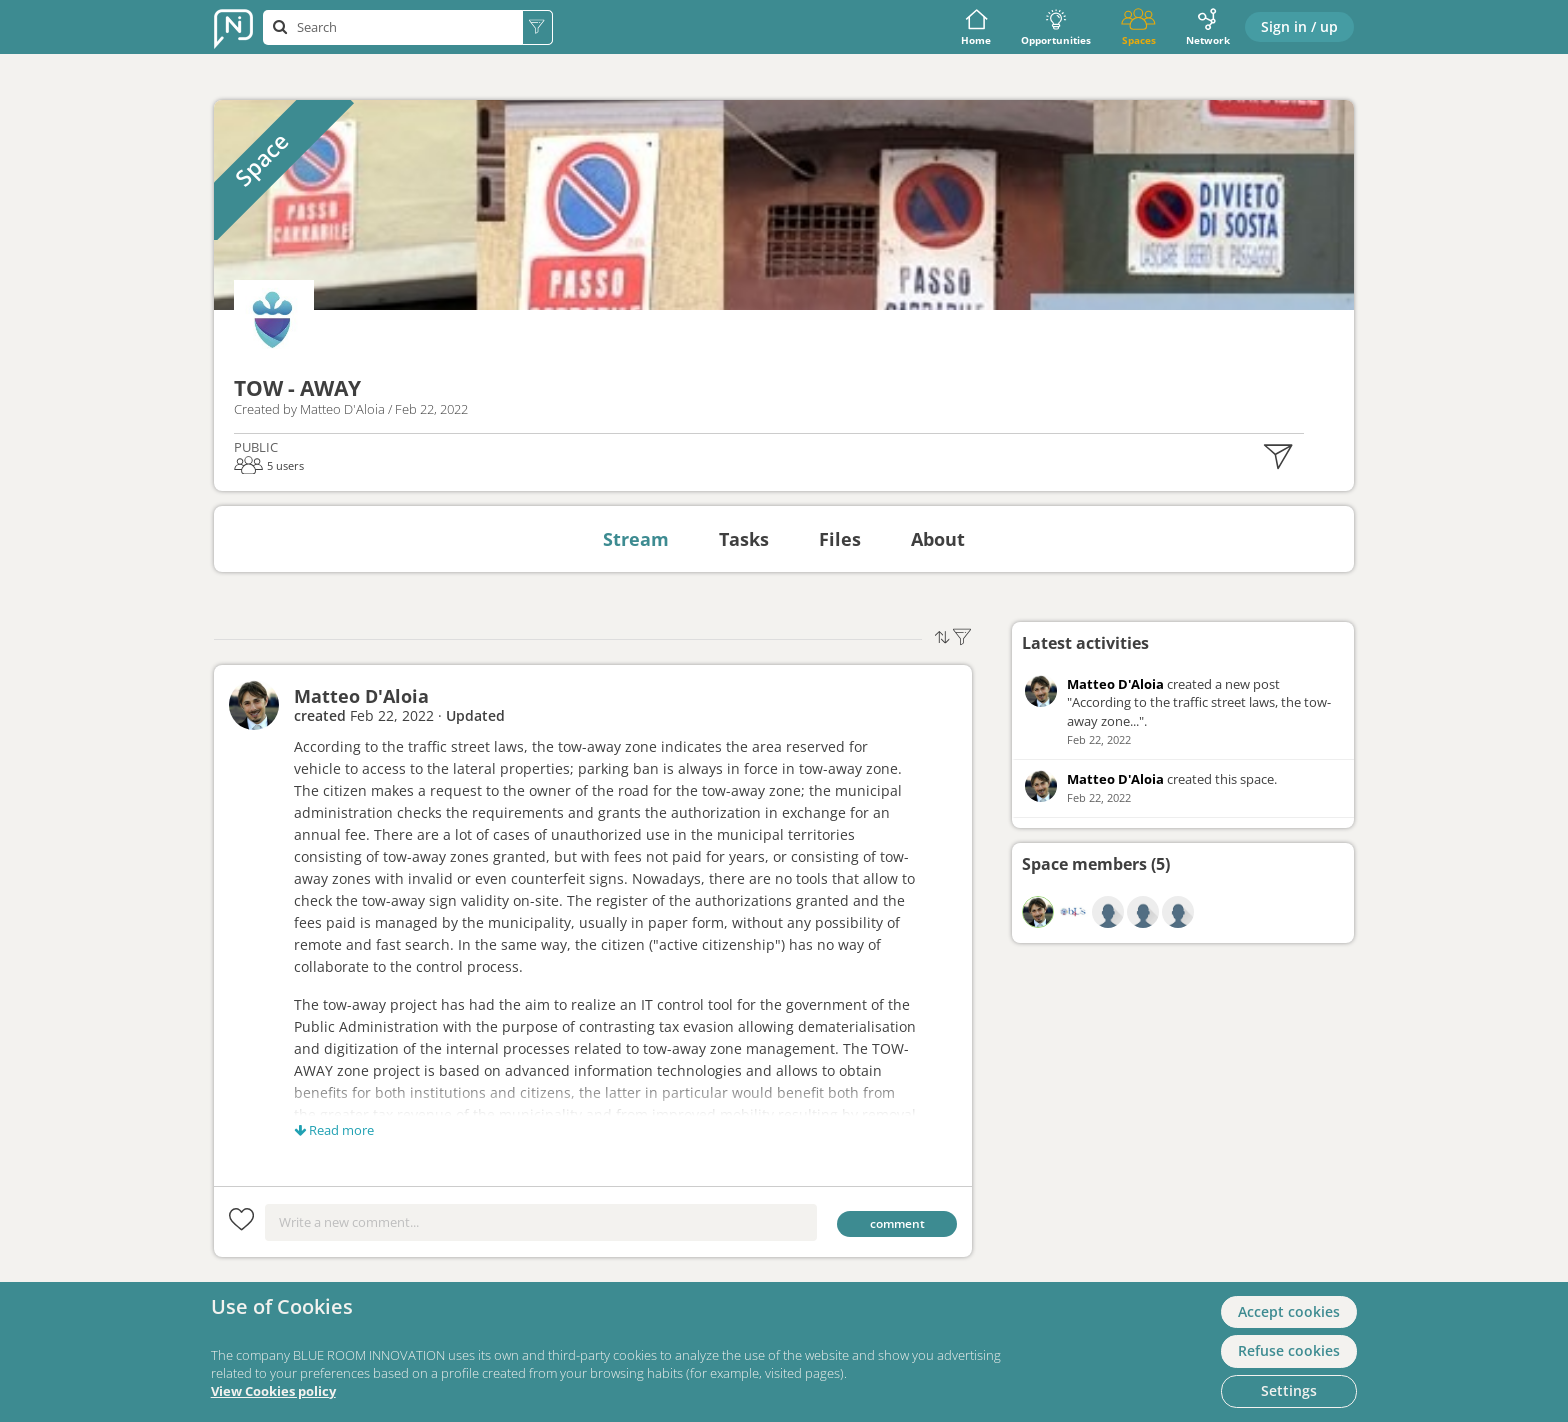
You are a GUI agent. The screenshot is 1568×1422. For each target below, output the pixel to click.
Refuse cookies (1289, 1350)
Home (976, 27)
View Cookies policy (273, 1391)
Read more (334, 1130)
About (938, 539)
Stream (636, 539)
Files (840, 539)
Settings (1289, 1390)
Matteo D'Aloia (361, 696)
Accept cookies (1289, 1311)
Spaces (1138, 27)
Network (1208, 27)
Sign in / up (1299, 26)
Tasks (744, 539)
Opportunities (1056, 27)
